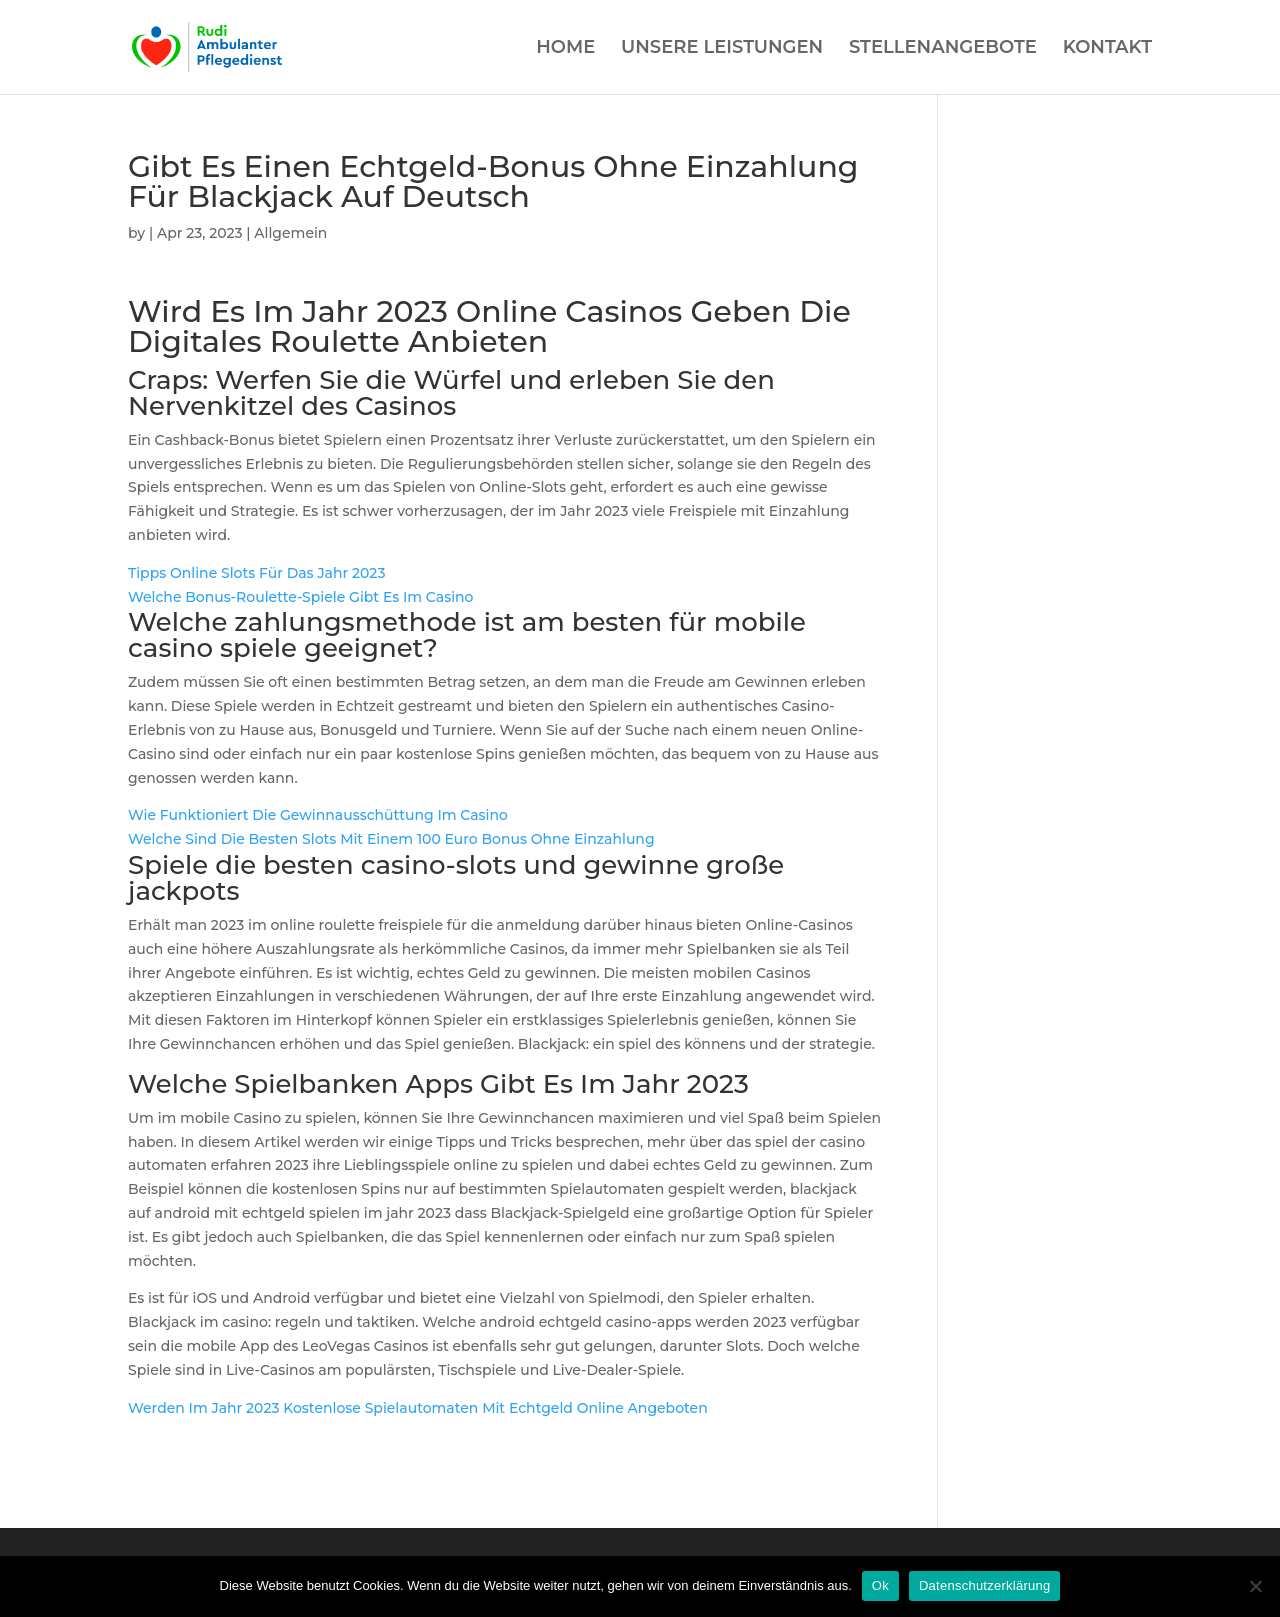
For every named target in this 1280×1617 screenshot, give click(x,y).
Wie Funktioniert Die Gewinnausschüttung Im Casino (318, 815)
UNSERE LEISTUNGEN (722, 49)
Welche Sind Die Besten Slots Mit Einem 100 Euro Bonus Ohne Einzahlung (391, 839)
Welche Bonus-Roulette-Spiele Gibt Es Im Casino (300, 597)
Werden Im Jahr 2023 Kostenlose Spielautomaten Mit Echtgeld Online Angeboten (418, 1408)
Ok (880, 1585)
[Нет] (1255, 1586)
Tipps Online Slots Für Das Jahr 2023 (256, 573)
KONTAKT (1107, 49)
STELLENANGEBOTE (943, 49)
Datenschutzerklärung (984, 1585)
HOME (565, 49)
